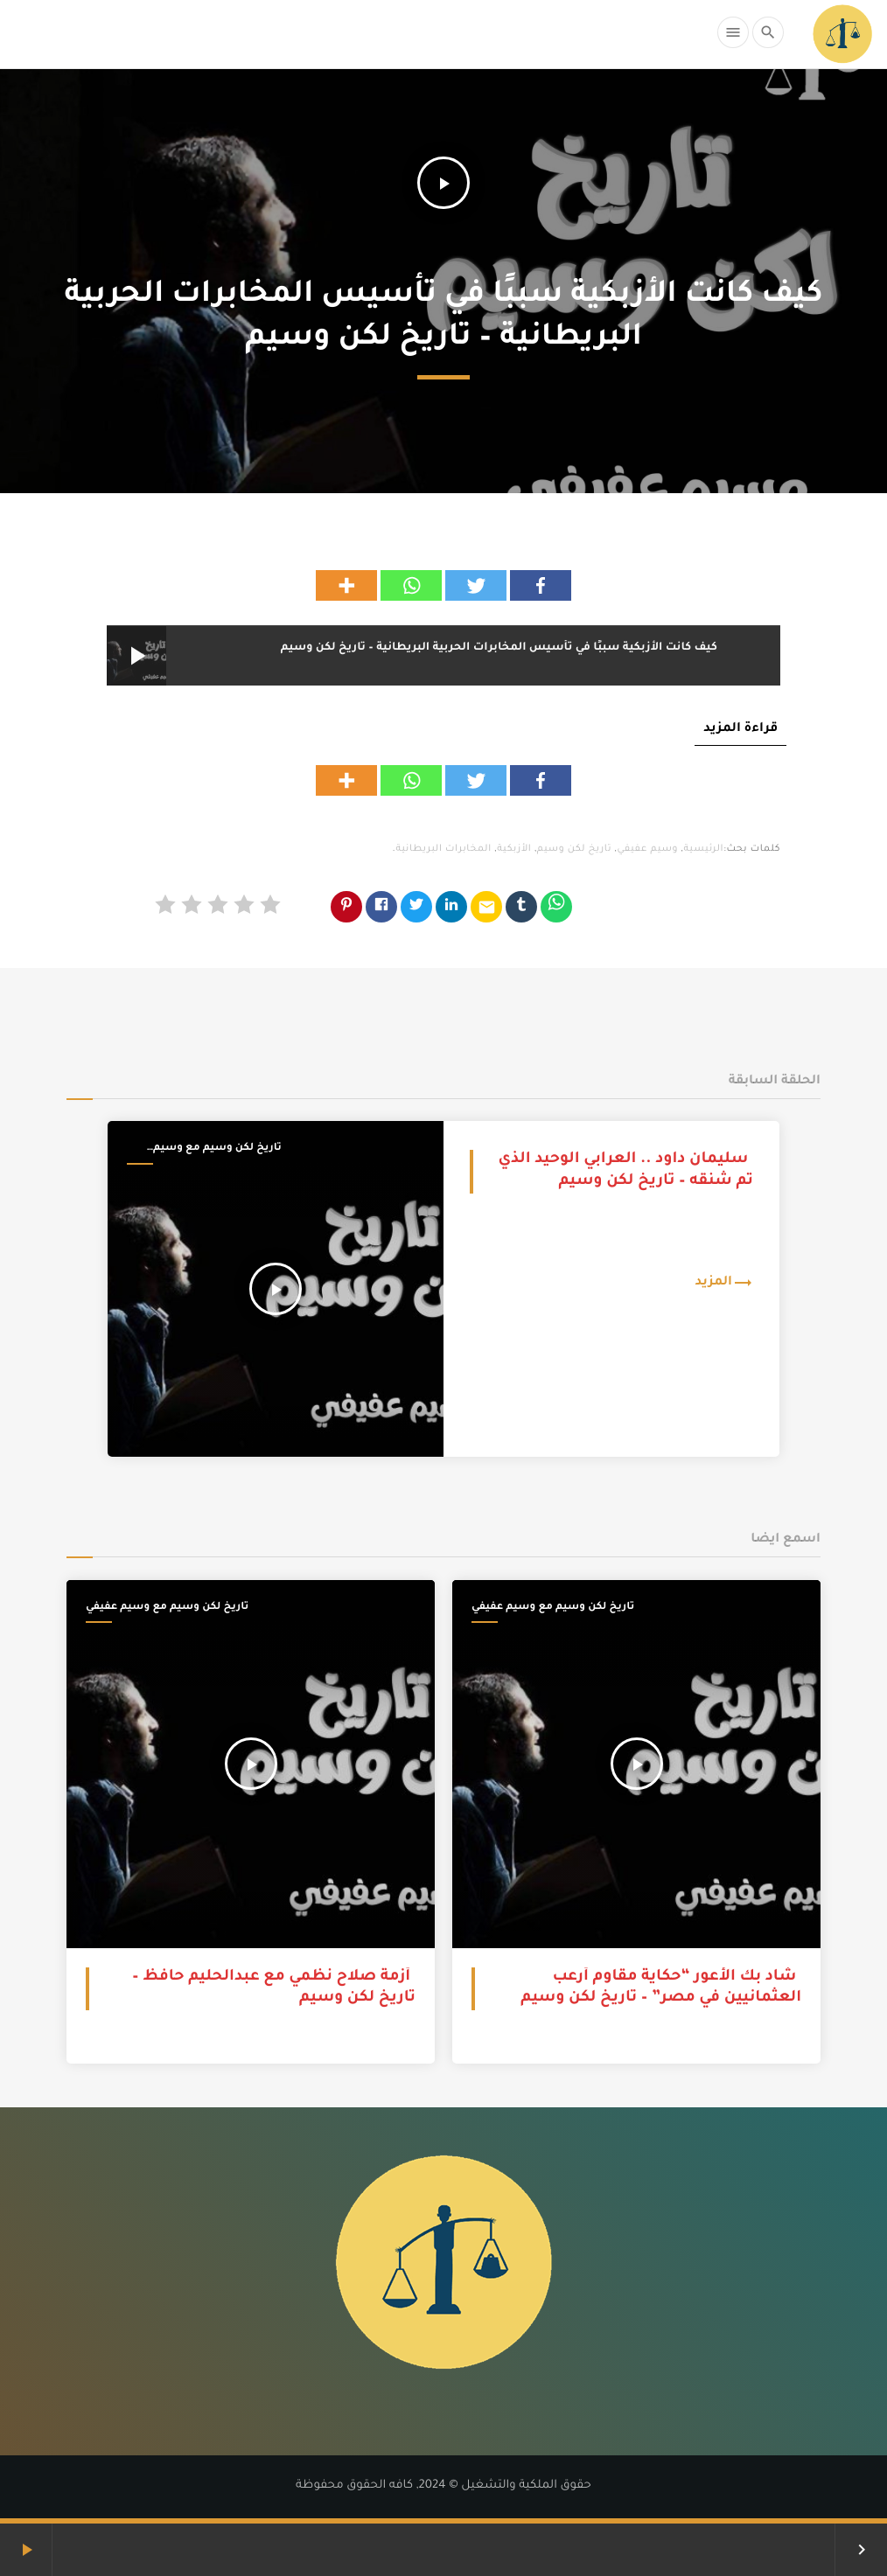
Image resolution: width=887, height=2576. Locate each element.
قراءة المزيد (740, 729)
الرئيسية (704, 850)
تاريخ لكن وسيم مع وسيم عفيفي (217, 1150)
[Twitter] (475, 585)
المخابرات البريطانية (443, 850)
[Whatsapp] (411, 585)
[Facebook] (540, 585)
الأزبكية (514, 850)
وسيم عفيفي (647, 850)
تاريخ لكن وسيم (574, 850)
